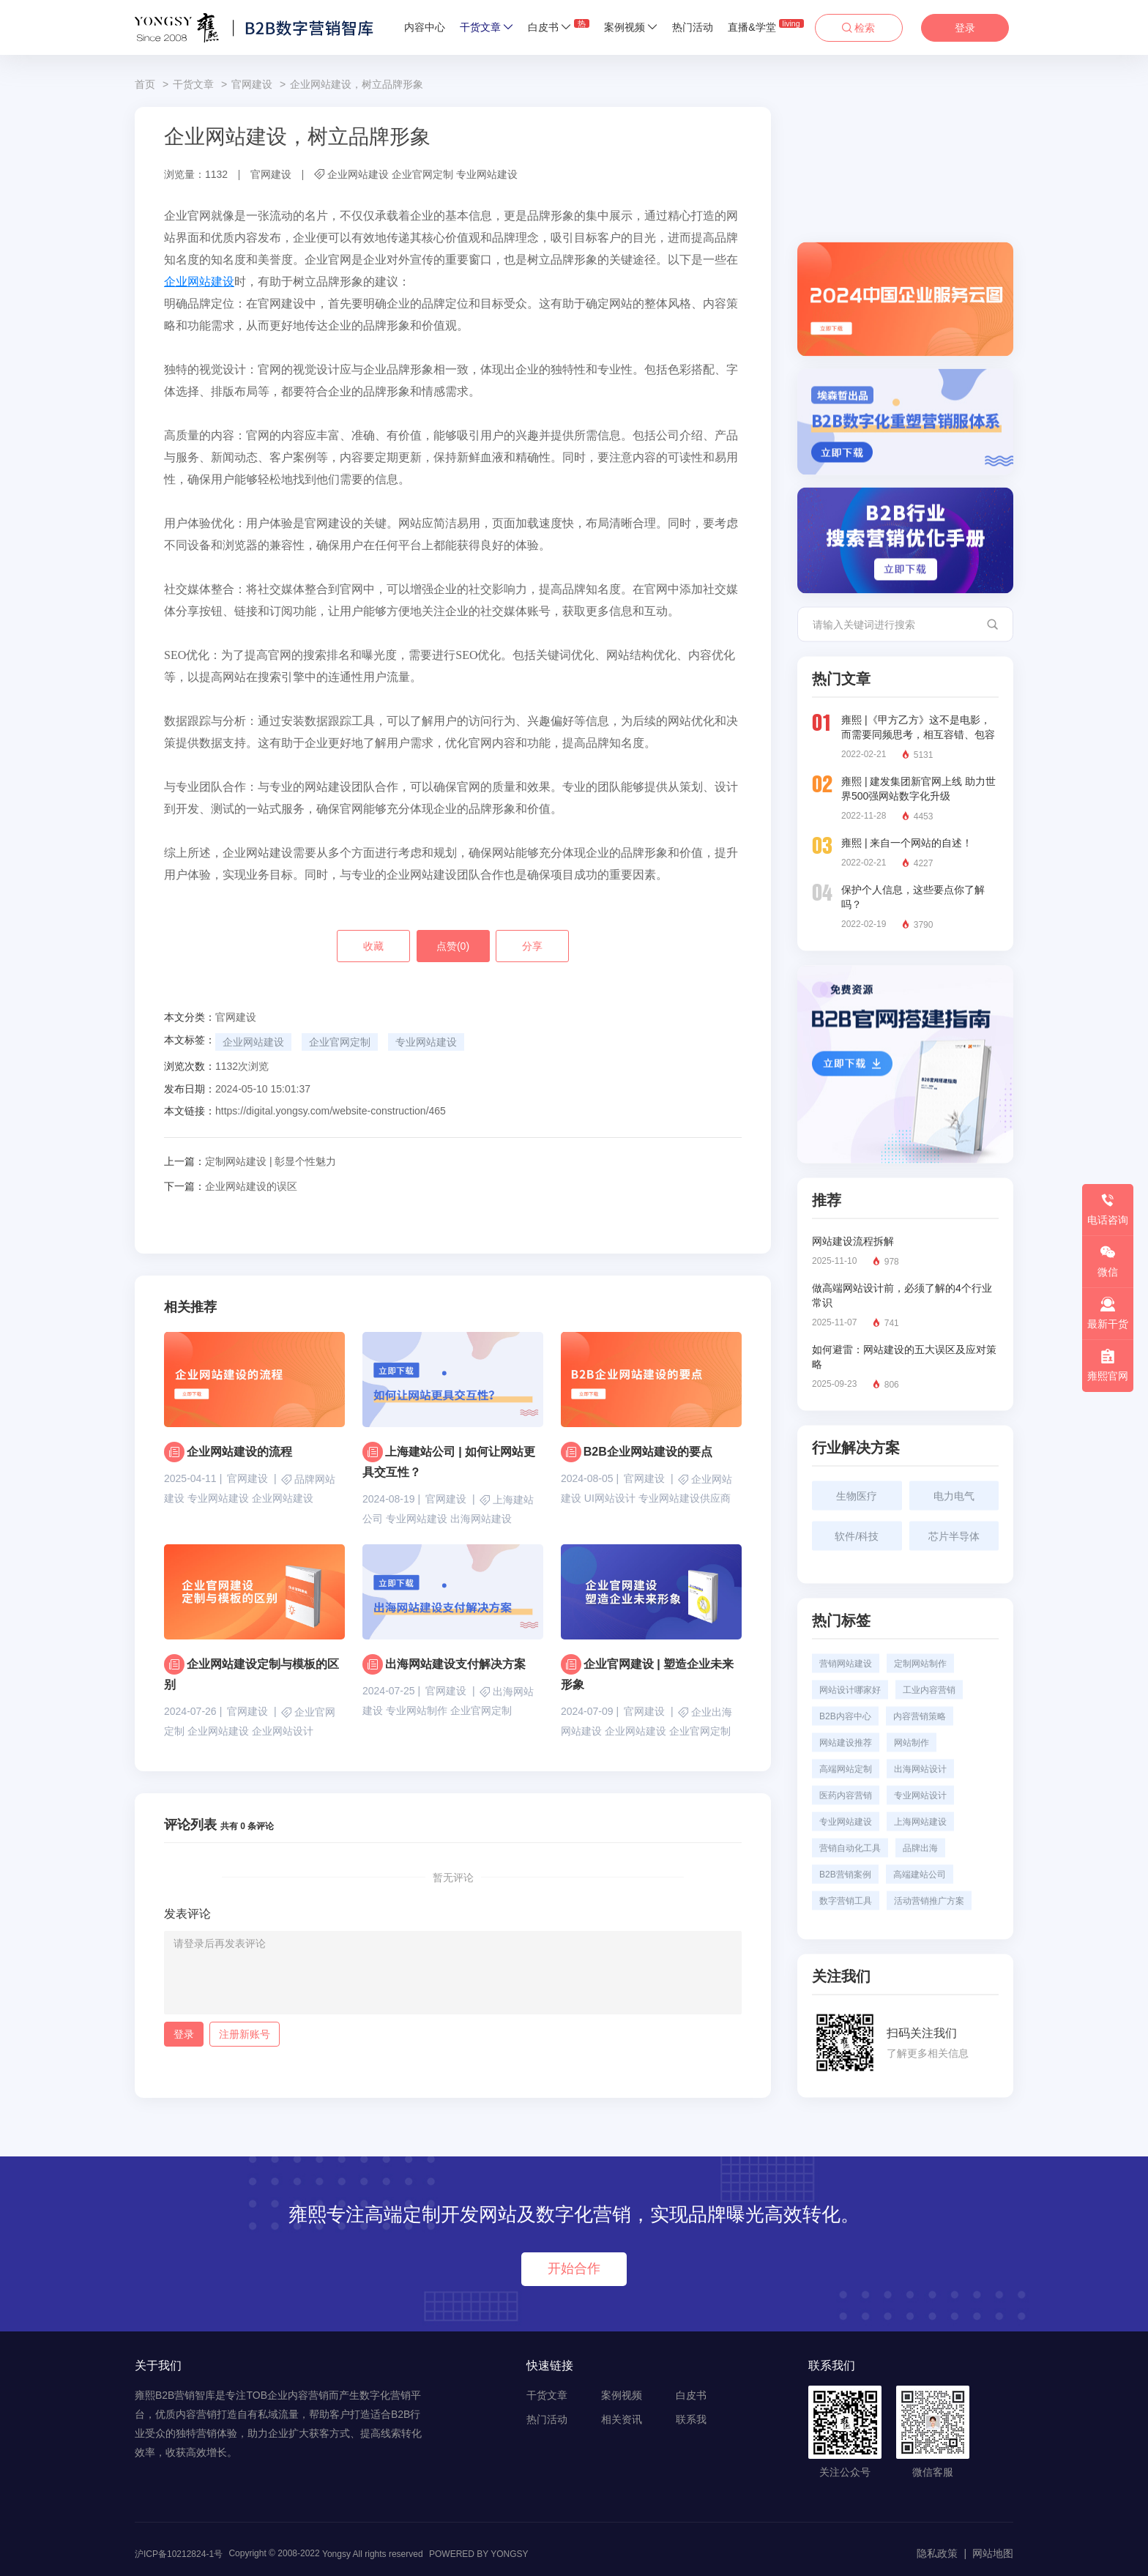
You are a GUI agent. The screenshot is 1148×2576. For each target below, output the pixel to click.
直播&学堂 (765, 26)
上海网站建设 (920, 1822)
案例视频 (630, 27)
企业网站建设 (358, 174)
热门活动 (692, 27)
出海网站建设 (481, 1519)
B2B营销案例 (845, 1874)
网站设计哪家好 (850, 1690)
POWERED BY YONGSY (479, 2554)
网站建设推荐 (845, 1743)
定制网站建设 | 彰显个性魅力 (250, 1161)
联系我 (691, 2419)
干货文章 (486, 27)
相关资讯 (621, 2419)
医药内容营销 (845, 1795)
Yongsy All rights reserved (372, 2554)
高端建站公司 (919, 1874)
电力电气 (953, 1496)
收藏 (373, 946)
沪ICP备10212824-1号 (179, 2554)
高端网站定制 (845, 1769)
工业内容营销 (929, 1690)
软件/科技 (857, 1536)
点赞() (452, 946)
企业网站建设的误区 (230, 1186)
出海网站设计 (920, 1769)
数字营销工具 (845, 1901)
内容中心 (424, 27)
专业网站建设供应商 (684, 1498)
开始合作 (574, 2268)
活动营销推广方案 (929, 1901)
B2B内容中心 (845, 1716)
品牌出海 (920, 1848)
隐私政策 (937, 2553)
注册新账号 (244, 2034)
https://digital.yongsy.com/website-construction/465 (330, 1111)
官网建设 (251, 84)
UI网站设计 (610, 1498)
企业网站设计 (282, 1731)
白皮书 (558, 26)
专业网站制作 (416, 1710)
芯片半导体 (954, 1536)
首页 (145, 84)
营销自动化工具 (850, 1848)
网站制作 (911, 1743)
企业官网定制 (422, 174)
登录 (965, 28)
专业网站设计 (920, 1795)
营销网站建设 (845, 1664)
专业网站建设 (487, 174)
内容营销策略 (919, 1716)
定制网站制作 (920, 1664)
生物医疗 (856, 1496)
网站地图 (992, 2553)
